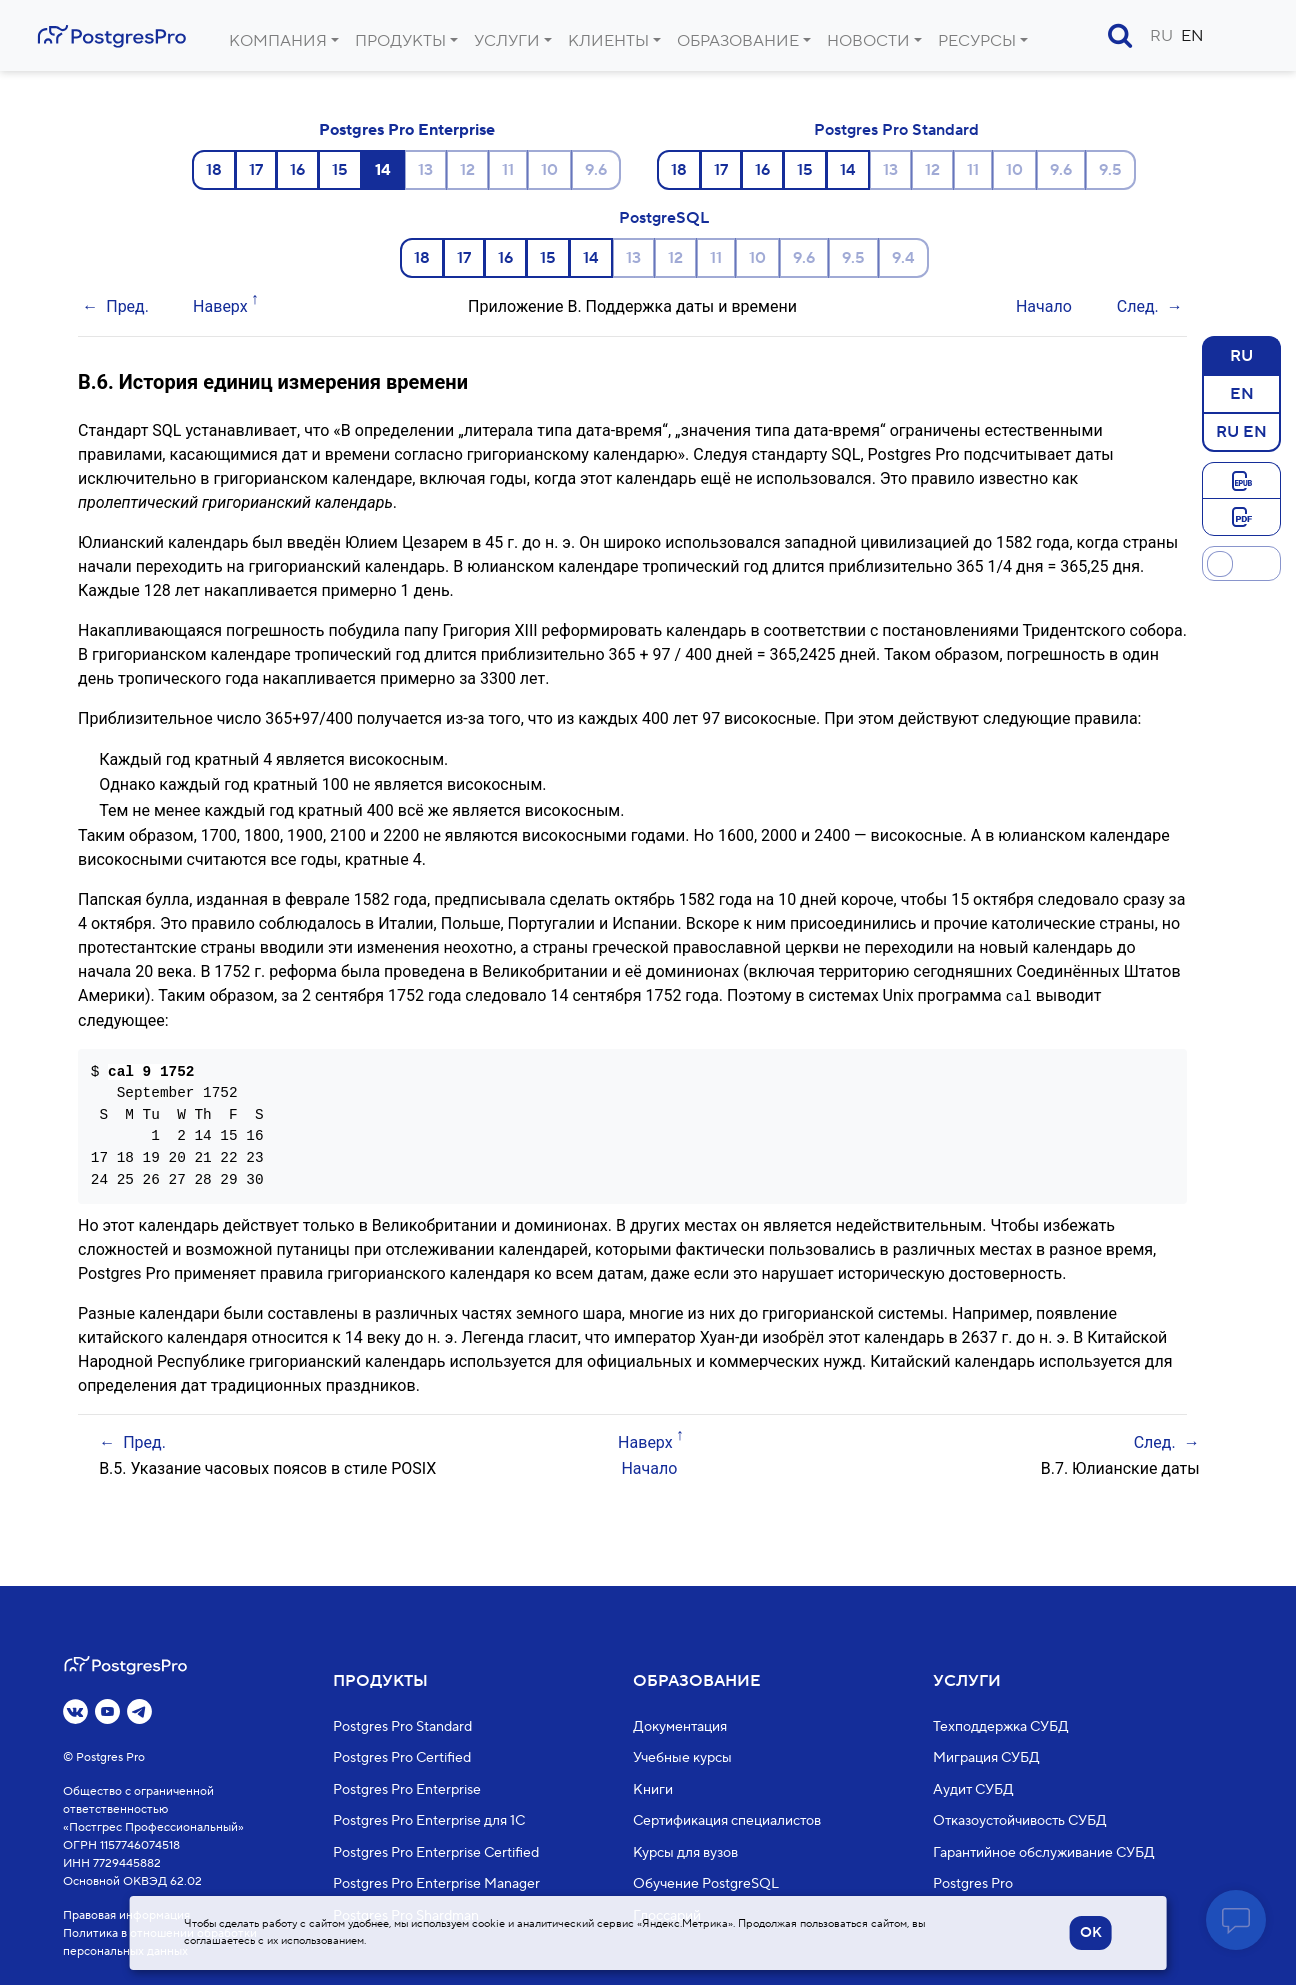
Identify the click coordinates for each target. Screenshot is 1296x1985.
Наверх (220, 306)
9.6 (596, 170)
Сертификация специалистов (727, 1821)
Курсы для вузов (685, 1853)
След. (1138, 306)
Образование (738, 41)
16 (297, 170)
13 (425, 170)
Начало (1044, 306)
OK (1091, 1933)
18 (214, 170)
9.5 (1110, 170)
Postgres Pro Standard (896, 130)
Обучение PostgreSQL (706, 1884)
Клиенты (608, 41)
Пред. (127, 306)
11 (508, 170)
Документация (680, 1727)
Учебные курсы (682, 1758)
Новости (868, 41)
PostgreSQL (664, 218)
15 (340, 170)
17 (256, 170)
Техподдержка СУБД (1001, 1727)
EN (1192, 36)
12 (467, 170)
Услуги (507, 41)
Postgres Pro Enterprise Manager (436, 1884)
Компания (278, 41)
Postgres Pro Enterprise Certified (436, 1853)
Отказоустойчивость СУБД (1020, 1821)
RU (1161, 36)
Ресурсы (977, 41)
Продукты (400, 41)
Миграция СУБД (986, 1758)
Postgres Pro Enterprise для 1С (429, 1821)
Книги (653, 1790)
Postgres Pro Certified (402, 1758)
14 (848, 170)
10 (549, 170)
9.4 (903, 258)
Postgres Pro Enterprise (407, 130)
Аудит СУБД (973, 1790)
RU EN (1241, 431)
